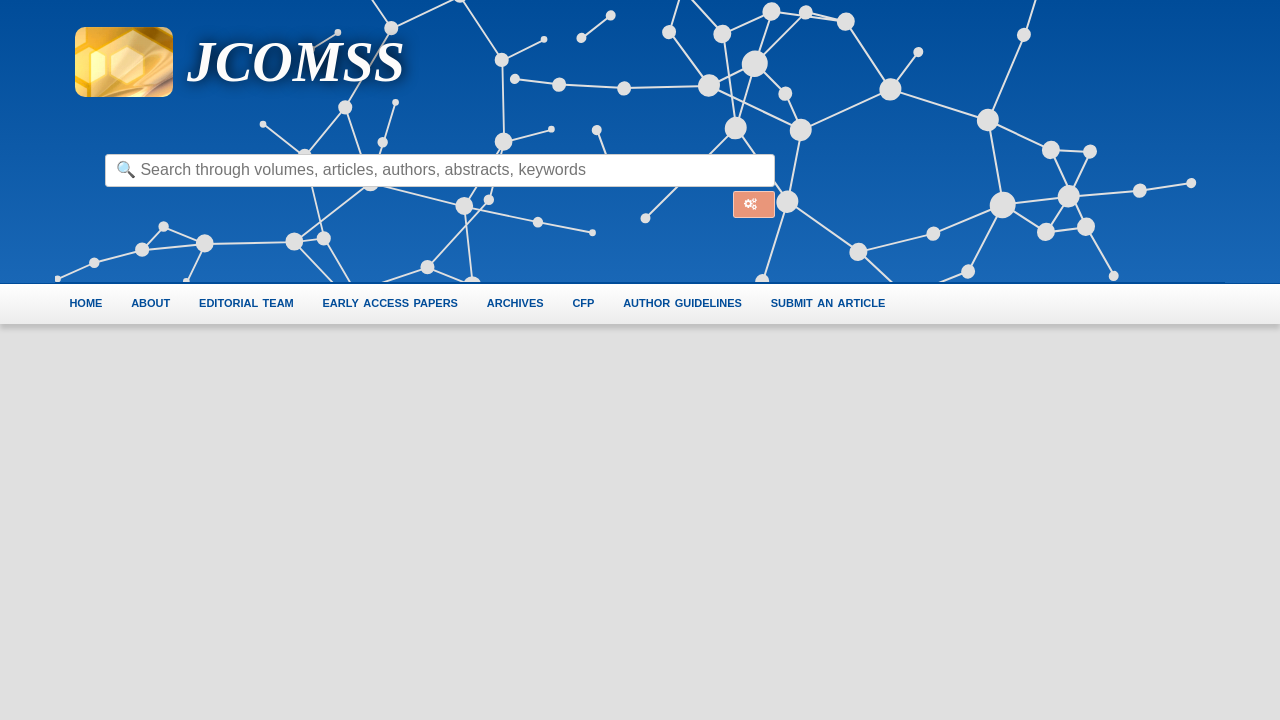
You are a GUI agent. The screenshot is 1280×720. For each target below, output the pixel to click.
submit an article (835, 302)
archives (519, 302)
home (85, 302)
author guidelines (688, 302)
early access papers (393, 302)
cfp (588, 302)
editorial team (248, 302)
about (151, 302)
